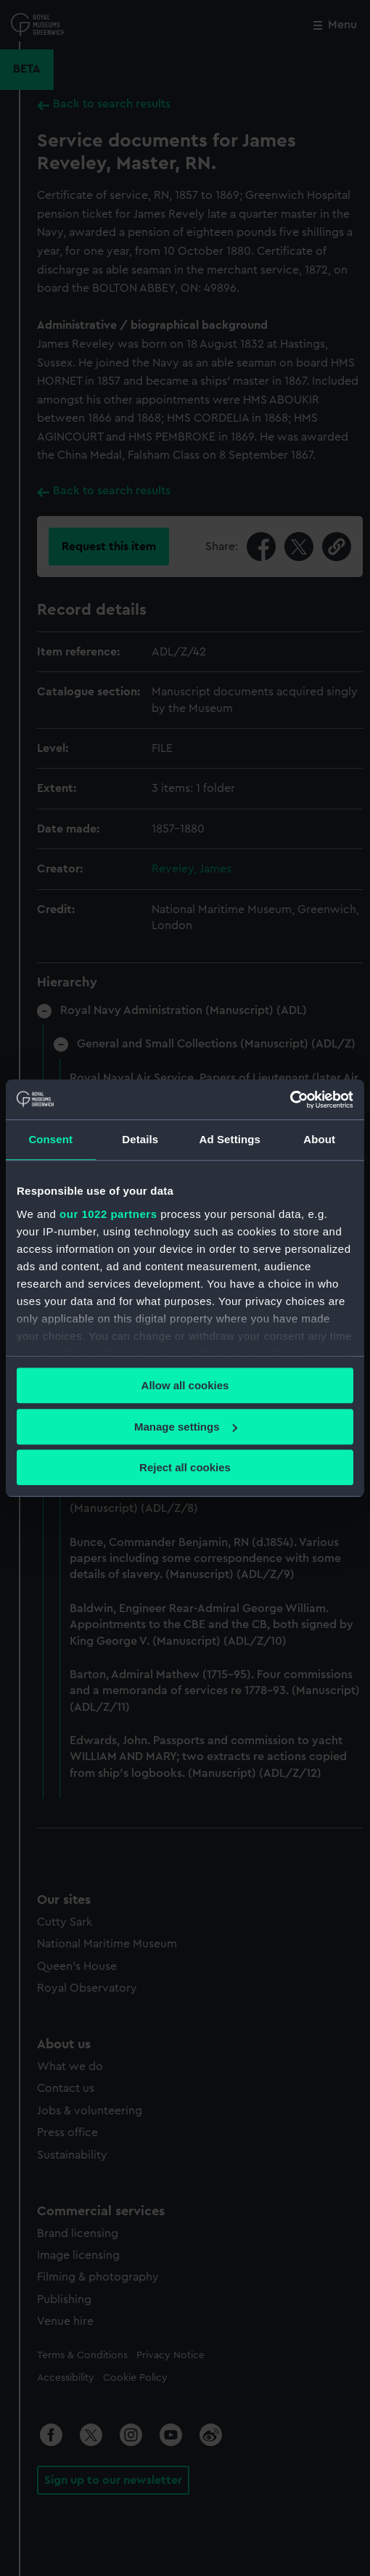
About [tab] (319, 1139)
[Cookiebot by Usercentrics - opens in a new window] (289, 1099)
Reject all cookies (185, 1467)
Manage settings (185, 1426)
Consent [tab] (50, 1139)
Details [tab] (140, 1139)
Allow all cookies (185, 1385)
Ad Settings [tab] (230, 1139)
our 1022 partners (108, 1214)
